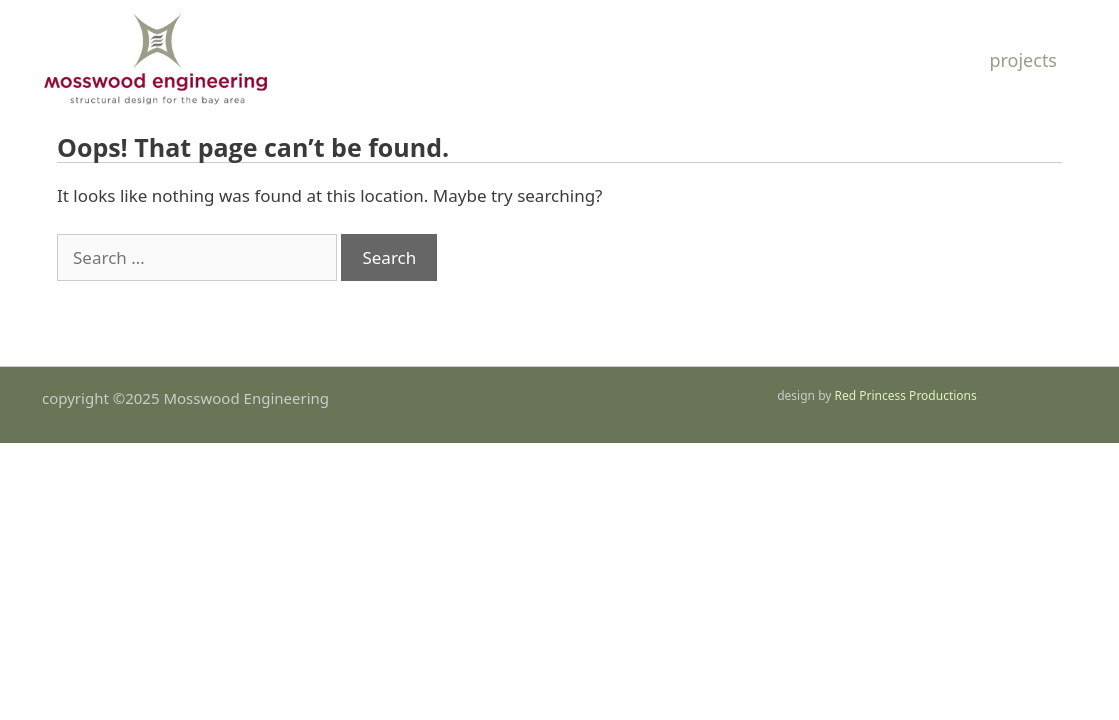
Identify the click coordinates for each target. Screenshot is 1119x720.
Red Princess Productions (906, 395)
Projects (1023, 60)
